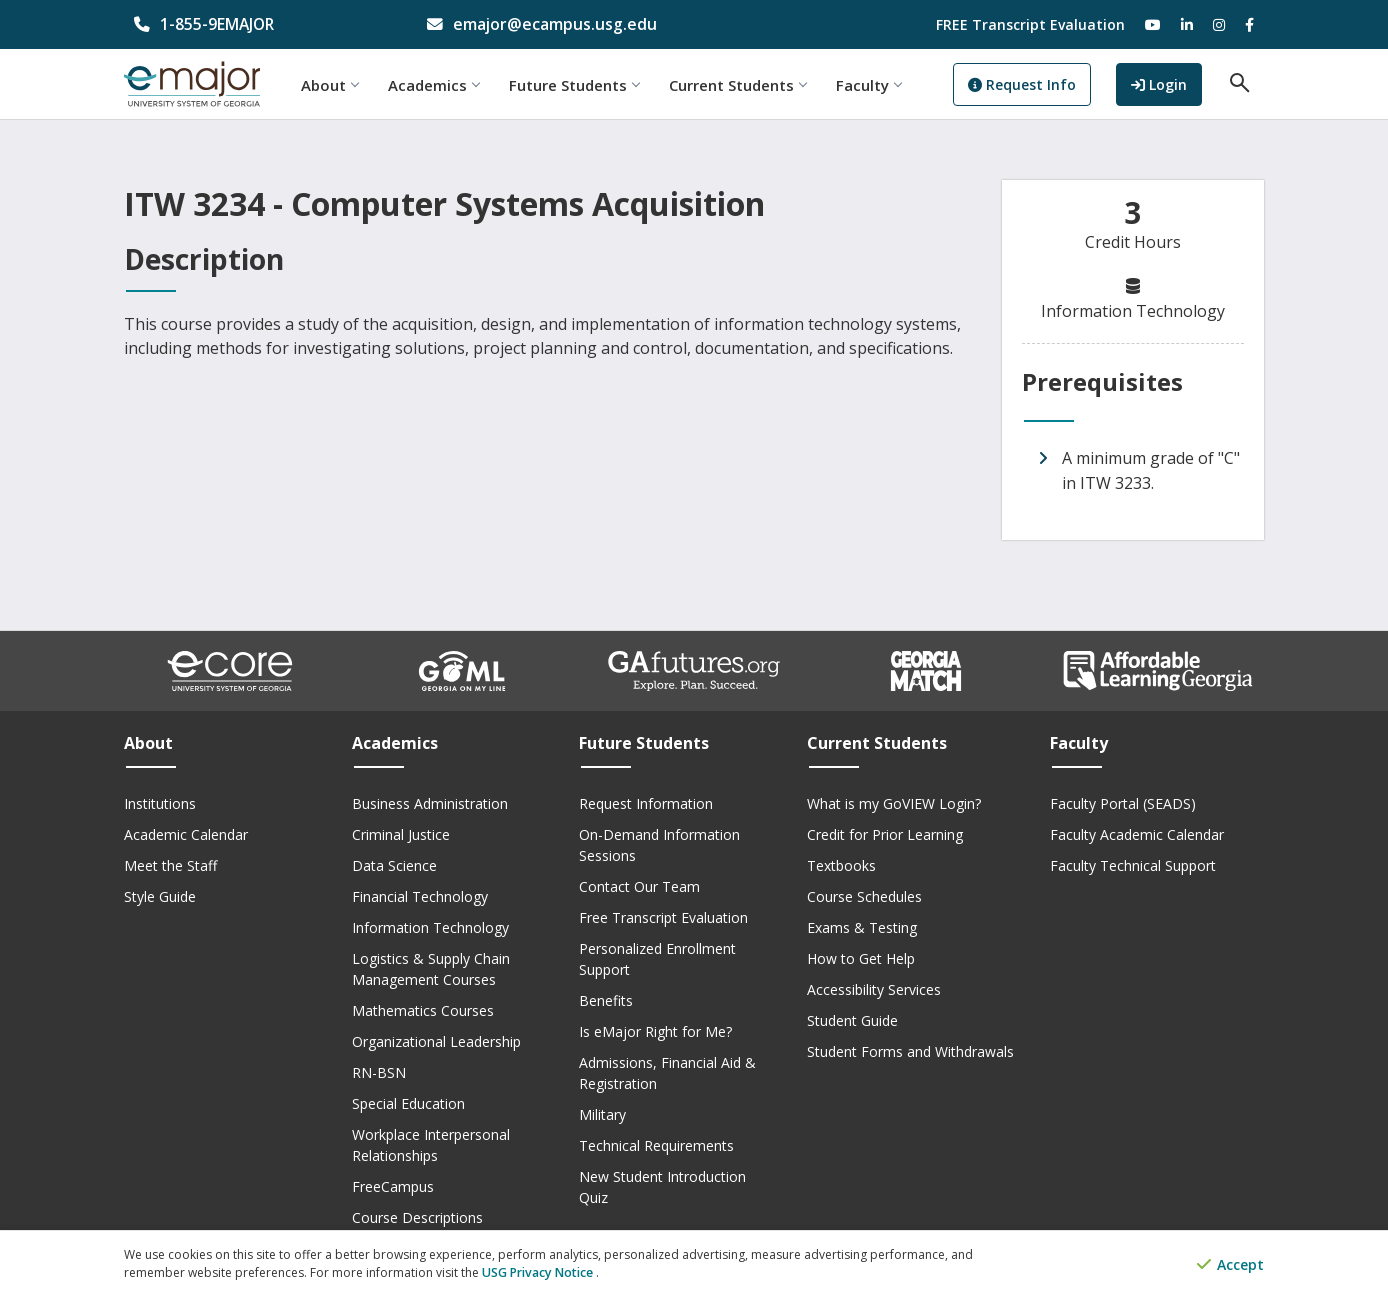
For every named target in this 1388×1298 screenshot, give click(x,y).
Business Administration (430, 803)
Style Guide (160, 896)
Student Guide (852, 1020)
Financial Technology (420, 896)
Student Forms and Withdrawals (910, 1051)
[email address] (548, 24)
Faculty (881, 85)
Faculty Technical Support (1133, 865)
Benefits (606, 1000)
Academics (446, 85)
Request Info (1035, 85)
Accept (1230, 1265)
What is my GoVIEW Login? (894, 803)
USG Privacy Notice (537, 1273)
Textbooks (841, 865)
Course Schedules (864, 896)
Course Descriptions (417, 1217)
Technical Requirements (656, 1145)
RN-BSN (379, 1072)
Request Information (646, 803)
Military (602, 1114)
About (342, 85)
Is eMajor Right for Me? (655, 1031)
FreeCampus (393, 1186)
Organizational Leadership (436, 1041)
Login (1170, 83)
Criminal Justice (401, 834)
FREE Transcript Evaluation (1030, 24)
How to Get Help (861, 958)
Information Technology (430, 927)
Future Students (587, 85)
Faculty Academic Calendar (1137, 834)
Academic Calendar (186, 834)
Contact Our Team (639, 886)
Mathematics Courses (423, 1010)
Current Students (750, 85)
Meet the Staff (170, 865)
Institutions (160, 803)
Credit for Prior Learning (885, 834)
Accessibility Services (874, 989)
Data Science (394, 865)
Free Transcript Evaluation (663, 917)
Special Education (408, 1103)
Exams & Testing (862, 927)
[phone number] (255, 24)
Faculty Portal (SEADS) (1123, 803)
